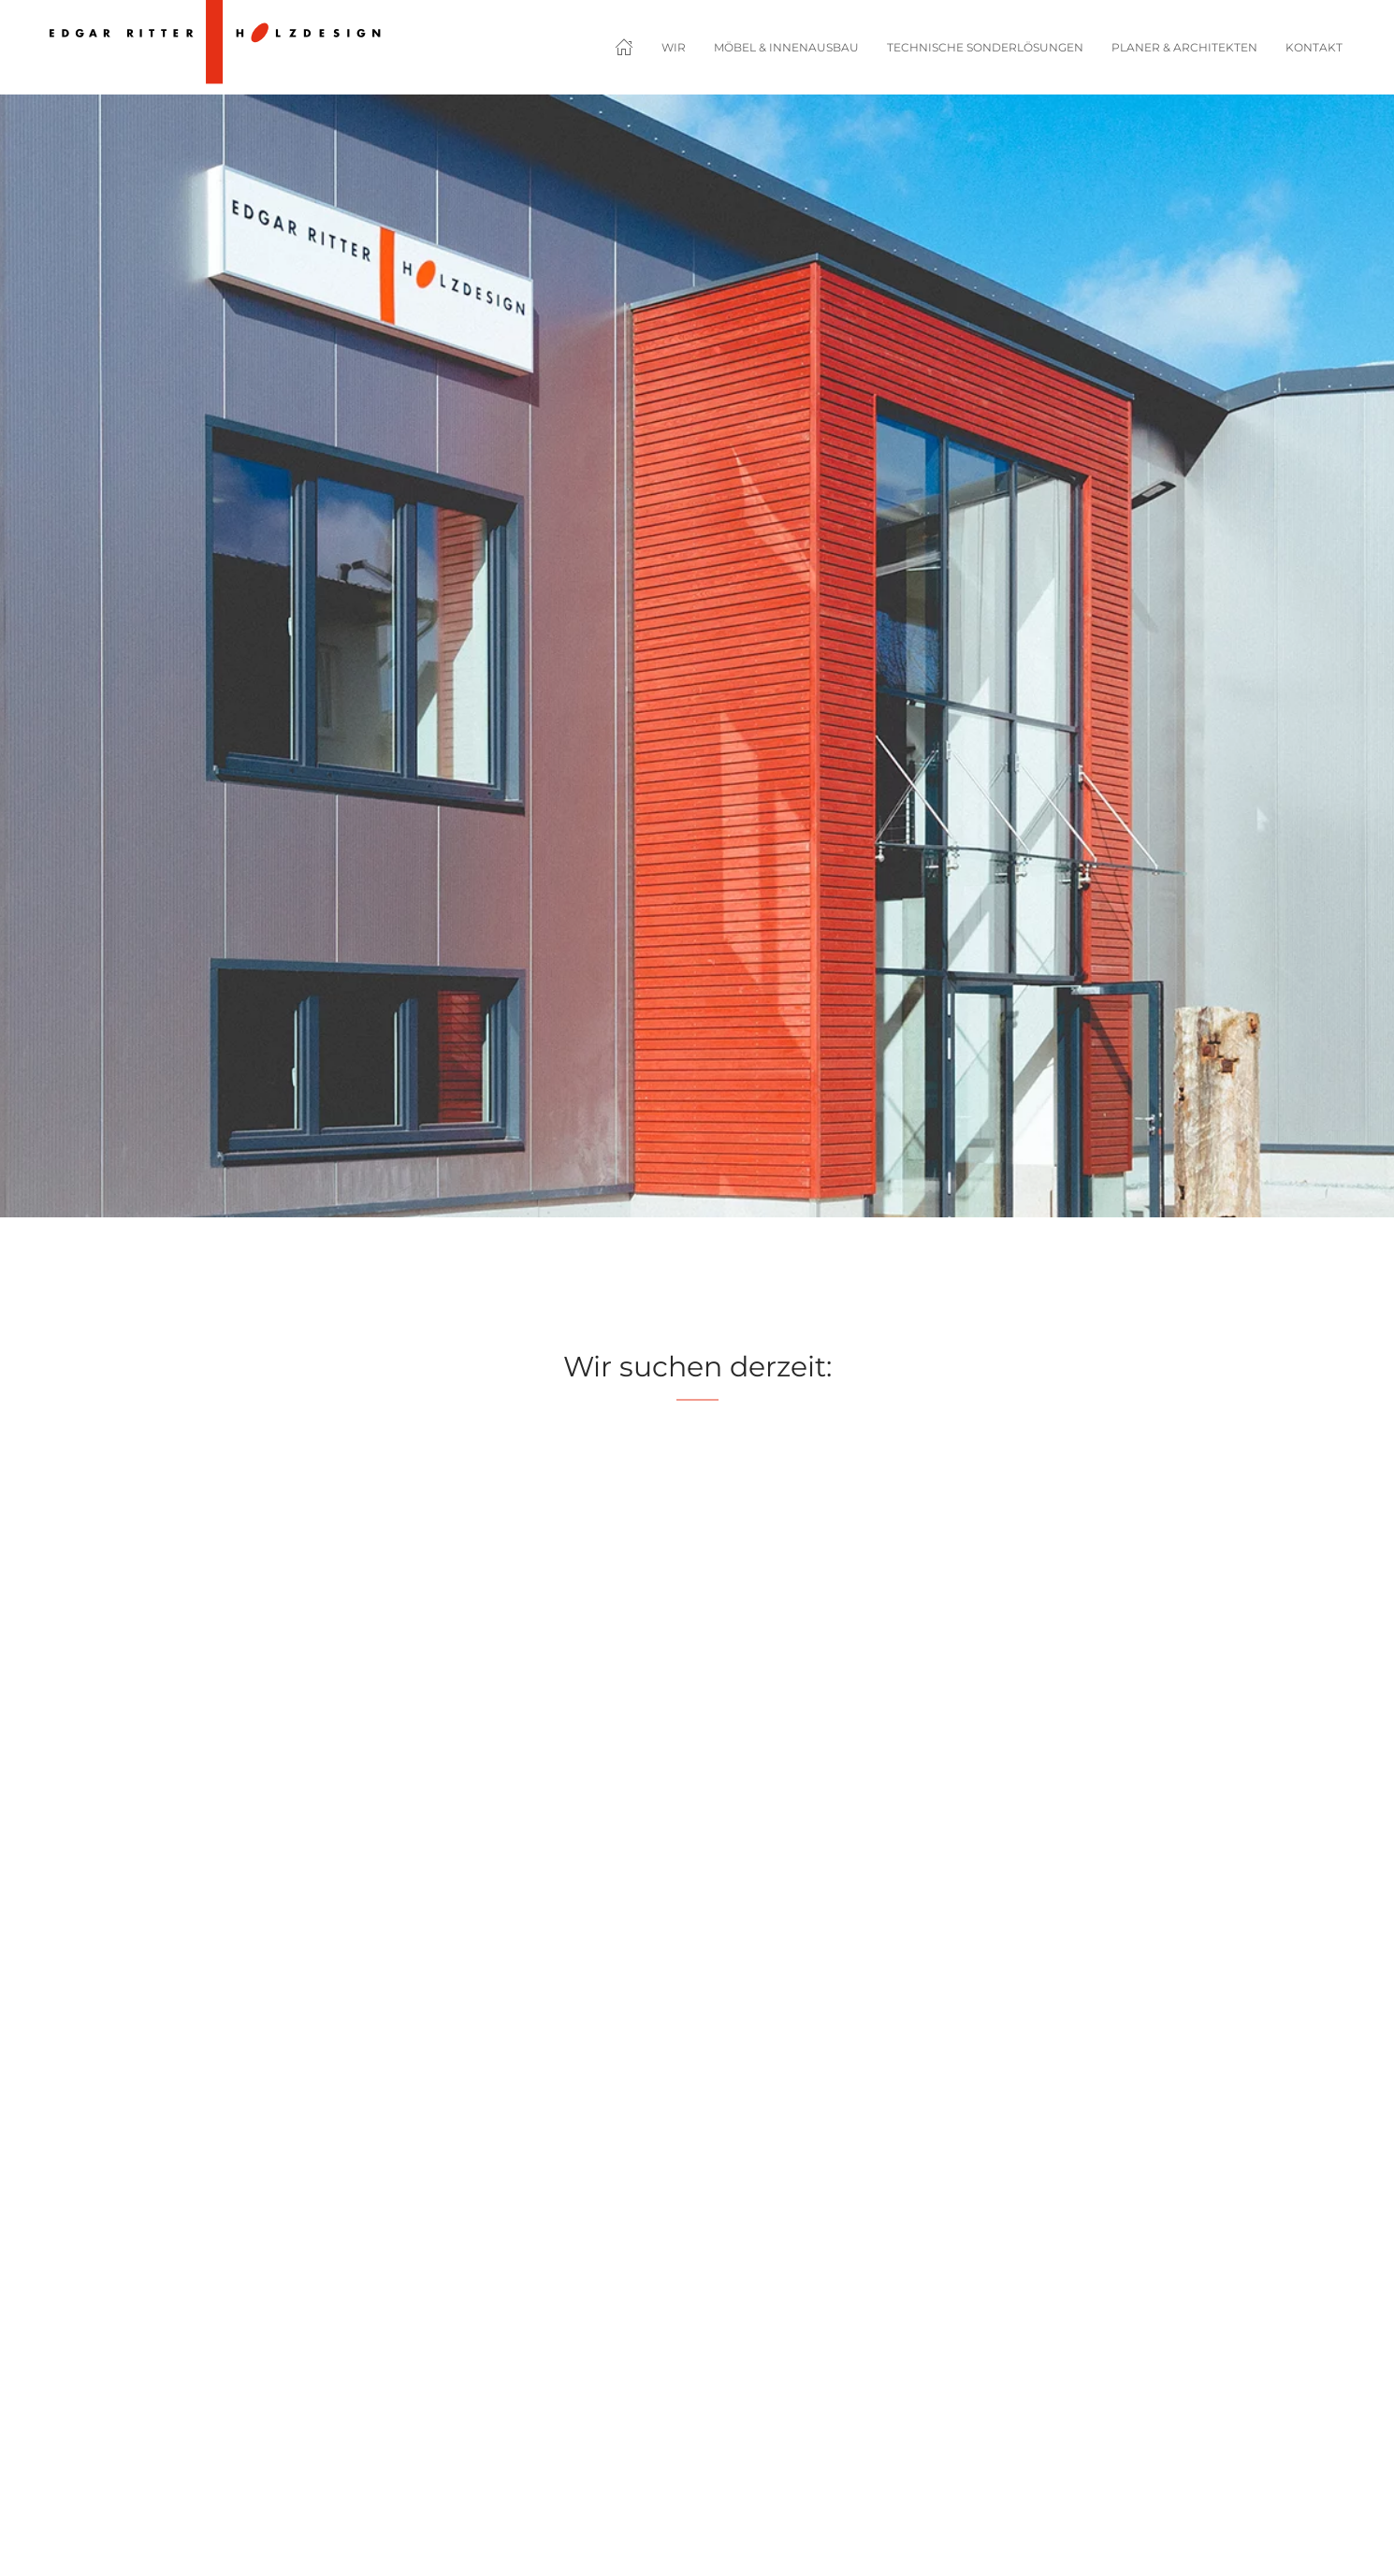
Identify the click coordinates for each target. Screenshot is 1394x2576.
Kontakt (1314, 47)
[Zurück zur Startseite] (213, 47)
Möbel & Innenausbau (786, 47)
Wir (673, 47)
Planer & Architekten (1184, 47)
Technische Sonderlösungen (985, 47)
